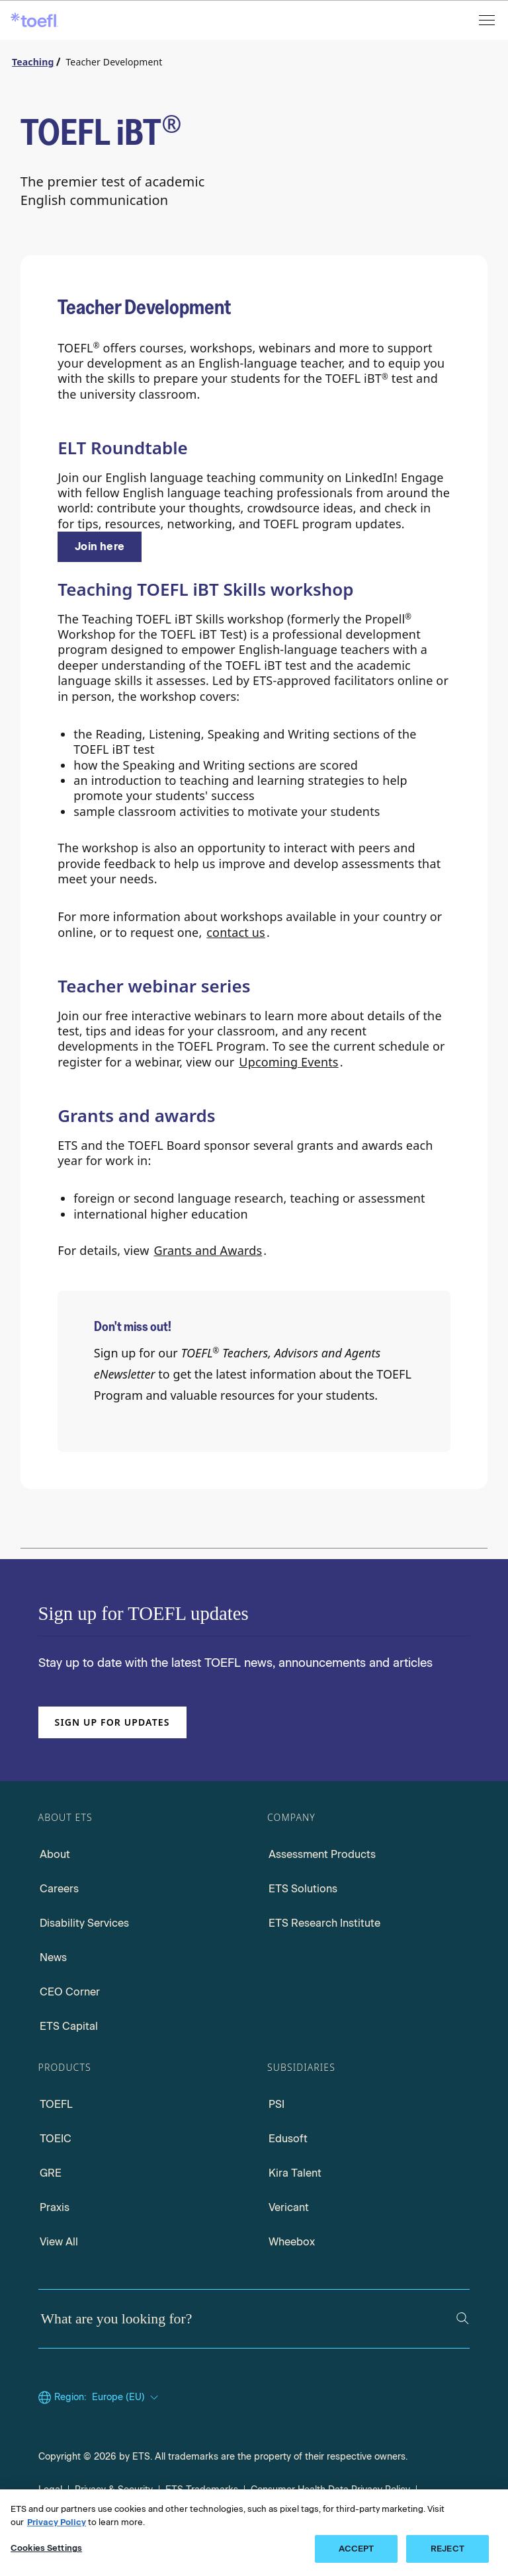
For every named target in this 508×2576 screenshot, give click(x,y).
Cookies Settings (46, 2548)
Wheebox (292, 2241)
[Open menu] (488, 20)
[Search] (462, 2318)
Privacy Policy (56, 2522)
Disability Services (84, 1923)
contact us (235, 932)
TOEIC (55, 2138)
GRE (51, 2173)
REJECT (447, 2549)
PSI (276, 2104)
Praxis (54, 2207)
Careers (59, 1888)
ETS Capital (69, 2026)
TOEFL (56, 2104)
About (55, 1854)
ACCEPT (356, 2549)
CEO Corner (70, 1992)
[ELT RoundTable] (100, 547)
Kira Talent (295, 2173)
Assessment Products (322, 1854)
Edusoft (288, 2138)
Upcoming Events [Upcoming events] (288, 1062)
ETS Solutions (303, 1888)
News (53, 1957)
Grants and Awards (207, 1250)
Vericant (289, 2207)
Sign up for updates (112, 1722)
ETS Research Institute (324, 1923)
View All (59, 2241)
